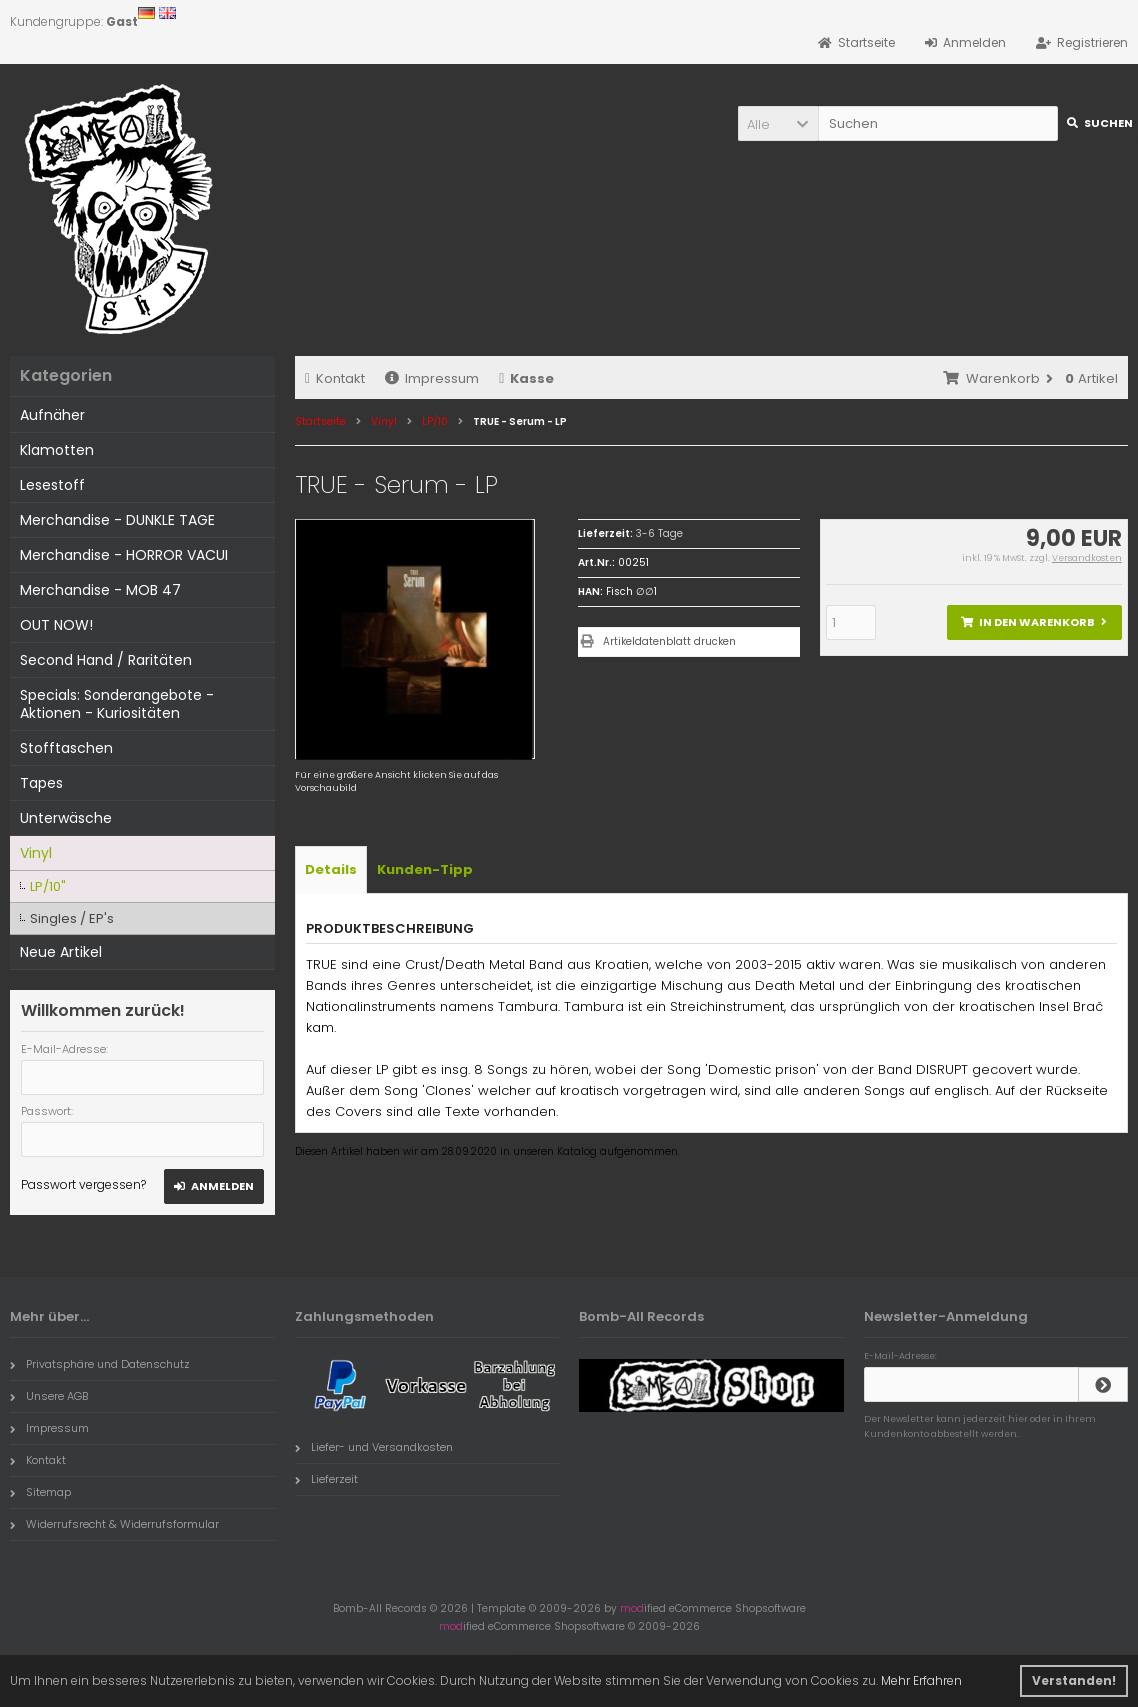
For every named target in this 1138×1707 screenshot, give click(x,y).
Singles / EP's (72, 918)
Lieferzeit (326, 1479)
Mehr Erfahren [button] (921, 1680)
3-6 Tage (659, 533)
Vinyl (36, 853)
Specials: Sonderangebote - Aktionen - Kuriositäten (117, 704)
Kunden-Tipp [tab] (425, 869)
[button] (778, 123)
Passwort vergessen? (83, 1184)
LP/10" (48, 886)
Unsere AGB (49, 1396)
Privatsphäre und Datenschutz (100, 1364)
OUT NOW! (56, 625)
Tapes (41, 783)
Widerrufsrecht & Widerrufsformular (114, 1524)
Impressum (432, 378)
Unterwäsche (66, 818)
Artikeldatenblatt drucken (669, 641)
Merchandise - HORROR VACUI (124, 555)
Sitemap (40, 1492)
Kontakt (335, 378)
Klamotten (57, 450)
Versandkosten (1087, 558)
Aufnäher (52, 415)
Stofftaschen (66, 748)
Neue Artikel (61, 952)
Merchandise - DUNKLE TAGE (117, 520)
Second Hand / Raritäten (106, 660)
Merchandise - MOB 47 (100, 590)
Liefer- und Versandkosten (374, 1447)
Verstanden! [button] (1074, 1680)
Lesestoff (52, 485)
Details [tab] (331, 869)
